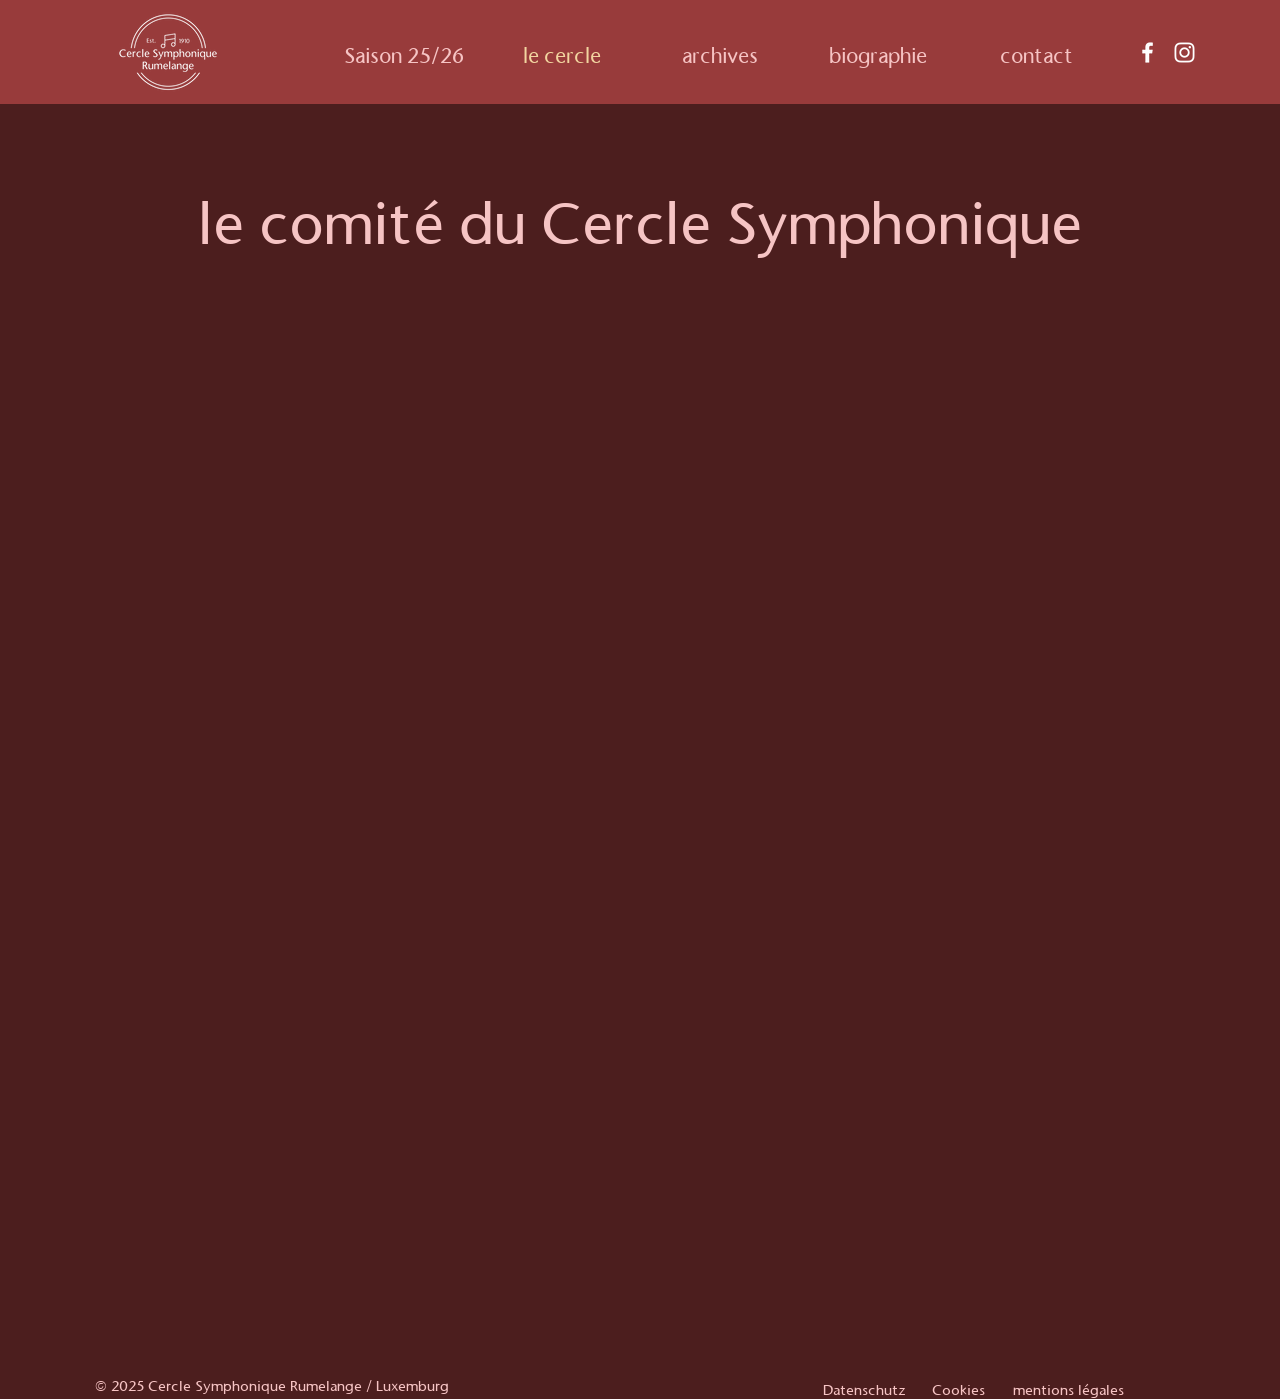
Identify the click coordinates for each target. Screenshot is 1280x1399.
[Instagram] (1184, 52)
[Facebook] (1147, 52)
